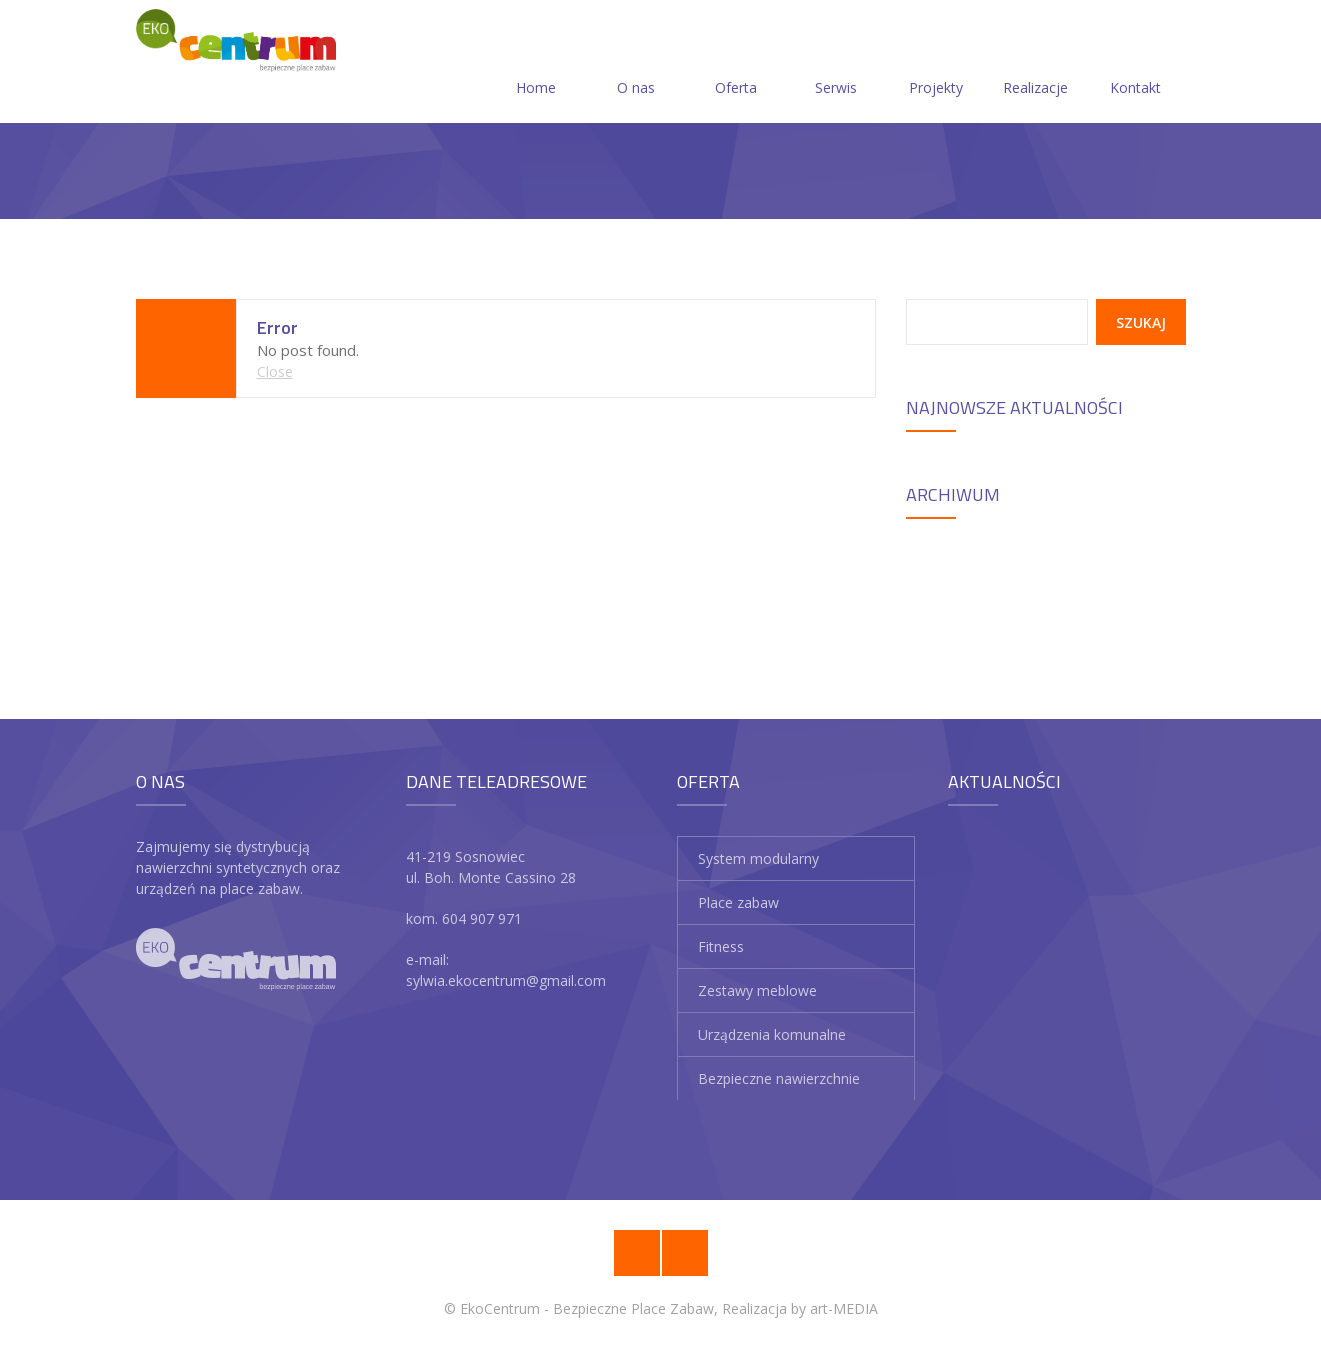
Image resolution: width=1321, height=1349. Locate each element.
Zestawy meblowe (757, 990)
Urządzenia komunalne (772, 1034)
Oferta (736, 63)
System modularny (758, 858)
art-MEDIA (844, 1308)
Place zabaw (738, 902)
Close (275, 371)
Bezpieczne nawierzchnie (779, 1078)
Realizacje (1035, 63)
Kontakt (1135, 63)
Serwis (836, 63)
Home (536, 63)
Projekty (936, 63)
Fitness (721, 946)
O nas (636, 63)
